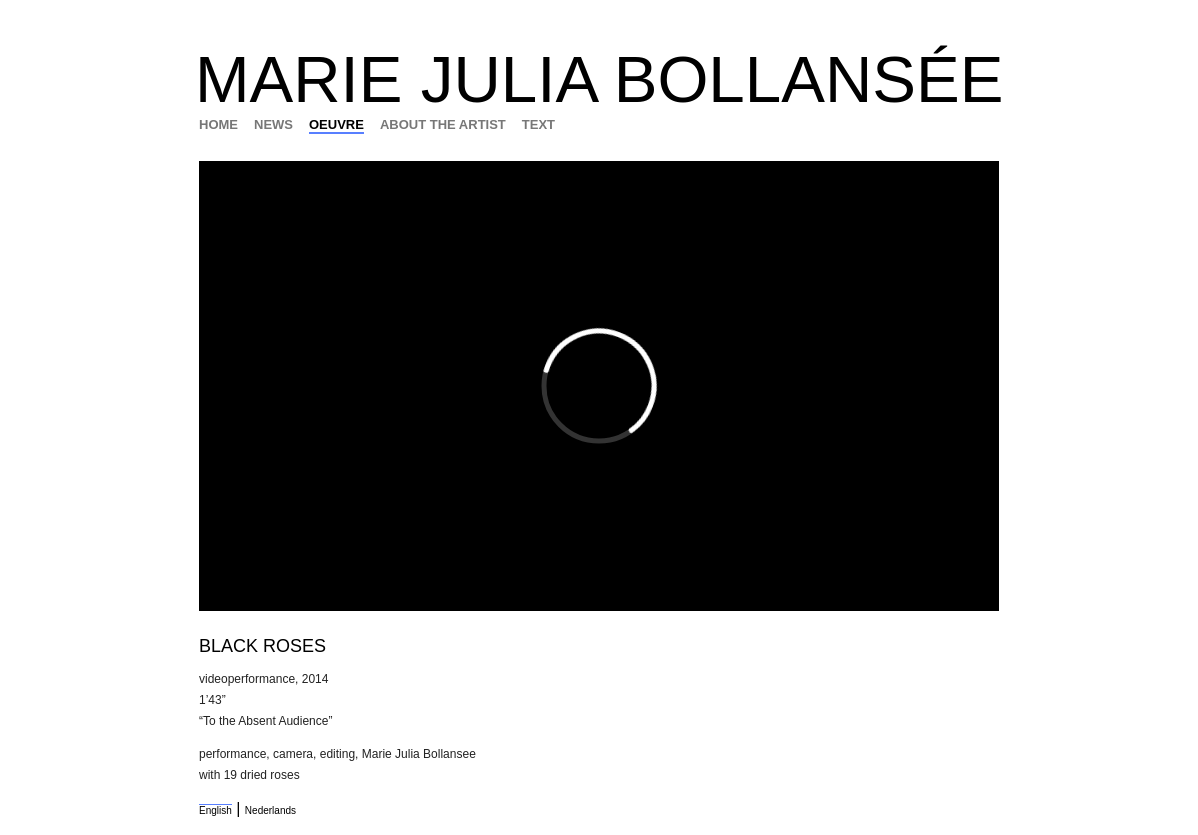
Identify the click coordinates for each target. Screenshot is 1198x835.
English (215, 810)
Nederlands (270, 810)
